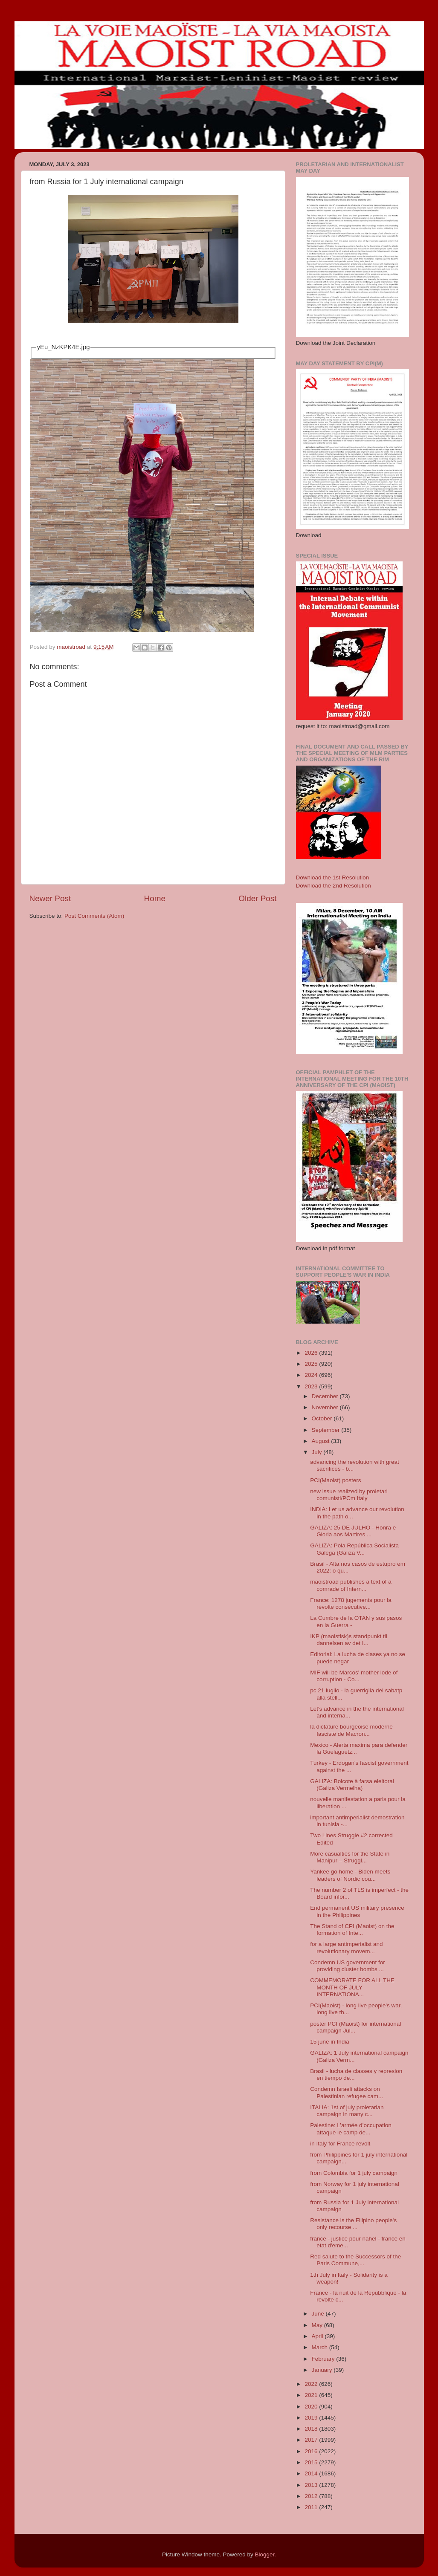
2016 (312, 2451)
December (326, 1396)
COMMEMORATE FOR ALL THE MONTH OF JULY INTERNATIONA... (352, 1987)
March (320, 2347)
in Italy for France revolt (340, 2143)
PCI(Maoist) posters (335, 1480)
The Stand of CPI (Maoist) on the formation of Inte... (352, 1929)
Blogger (265, 2554)
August (321, 1441)
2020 (312, 2406)
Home (154, 898)
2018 (312, 2429)
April (318, 2336)
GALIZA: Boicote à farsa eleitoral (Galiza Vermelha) (352, 1784)
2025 (312, 1364)
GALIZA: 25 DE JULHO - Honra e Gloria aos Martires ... (353, 1531)
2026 (312, 1353)
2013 (312, 2485)
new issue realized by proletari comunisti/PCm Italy (349, 1494)
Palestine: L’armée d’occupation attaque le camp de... (351, 2128)
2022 (312, 2384)
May (318, 2325)
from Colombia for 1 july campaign (353, 2173)
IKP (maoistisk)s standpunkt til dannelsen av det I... (348, 1639)
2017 (312, 2440)
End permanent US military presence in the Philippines (357, 1911)
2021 (312, 2395)
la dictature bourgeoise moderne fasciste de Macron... (351, 1730)
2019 (312, 2417)
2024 (312, 1375)
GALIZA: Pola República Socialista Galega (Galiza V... (354, 1548)
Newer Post (50, 898)
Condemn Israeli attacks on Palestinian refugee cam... (346, 2092)
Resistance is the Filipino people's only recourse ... (353, 2223)
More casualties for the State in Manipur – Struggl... (349, 1857)
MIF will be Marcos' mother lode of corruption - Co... (353, 1676)
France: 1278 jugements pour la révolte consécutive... (351, 1603)
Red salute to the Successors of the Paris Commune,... (355, 2260)
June (319, 2313)
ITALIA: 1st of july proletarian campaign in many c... (346, 2110)
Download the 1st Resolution (332, 877)
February (324, 2359)
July (318, 1452)
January (323, 2370)
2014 (312, 2473)
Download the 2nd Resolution (333, 885)
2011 (312, 2507)
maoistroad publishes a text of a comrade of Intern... (351, 1585)
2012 (312, 2496)
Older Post (257, 898)
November (326, 1407)
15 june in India (329, 2041)
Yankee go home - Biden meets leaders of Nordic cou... (350, 1875)
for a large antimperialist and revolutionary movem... (346, 1947)
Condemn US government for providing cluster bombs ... (347, 1965)
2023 (312, 1386)
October (323, 1418)
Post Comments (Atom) (94, 916)
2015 (312, 2462)
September (327, 1430)
